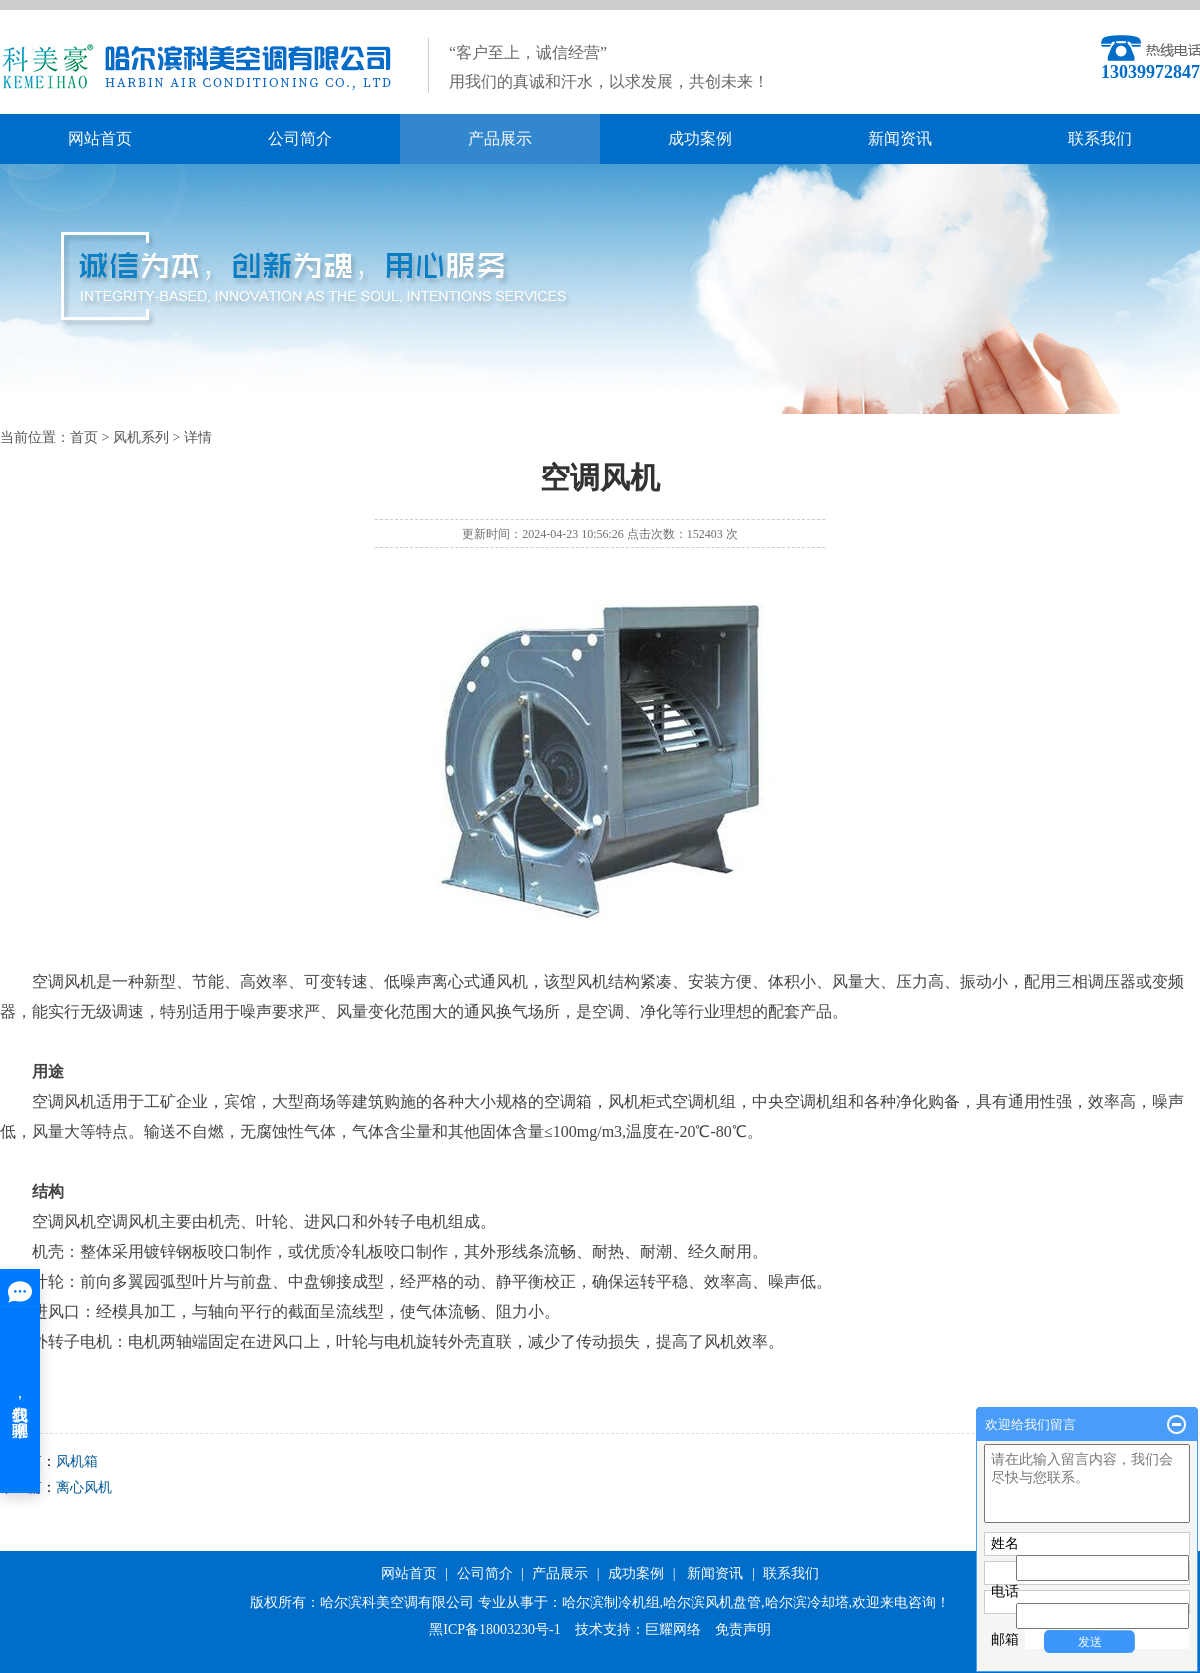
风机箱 (77, 1461)
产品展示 (500, 138)
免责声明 (743, 1629)
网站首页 (100, 138)
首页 (84, 437)
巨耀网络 (673, 1629)
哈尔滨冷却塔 (807, 1602)
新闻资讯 (900, 138)
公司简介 (300, 138)
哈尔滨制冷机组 (611, 1602)
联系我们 (1100, 138)
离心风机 (84, 1487)
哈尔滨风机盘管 (712, 1602)
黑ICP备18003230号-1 (494, 1629)
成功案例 (700, 138)
